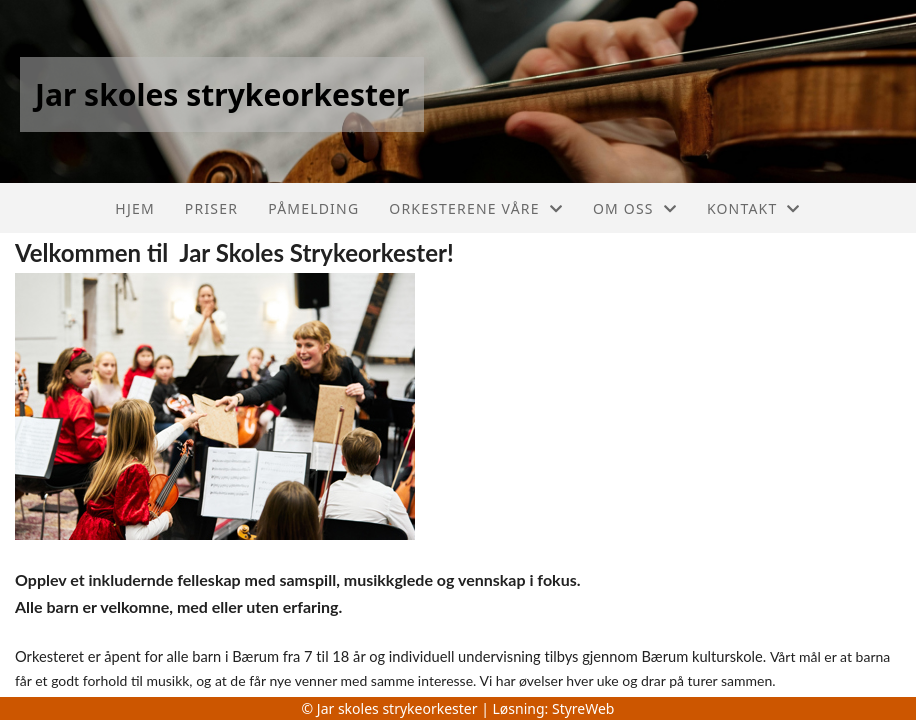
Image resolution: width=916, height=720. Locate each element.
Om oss (635, 208)
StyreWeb (583, 708)
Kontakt (754, 208)
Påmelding (313, 208)
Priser (211, 208)
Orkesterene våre (476, 208)
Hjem (134, 208)
